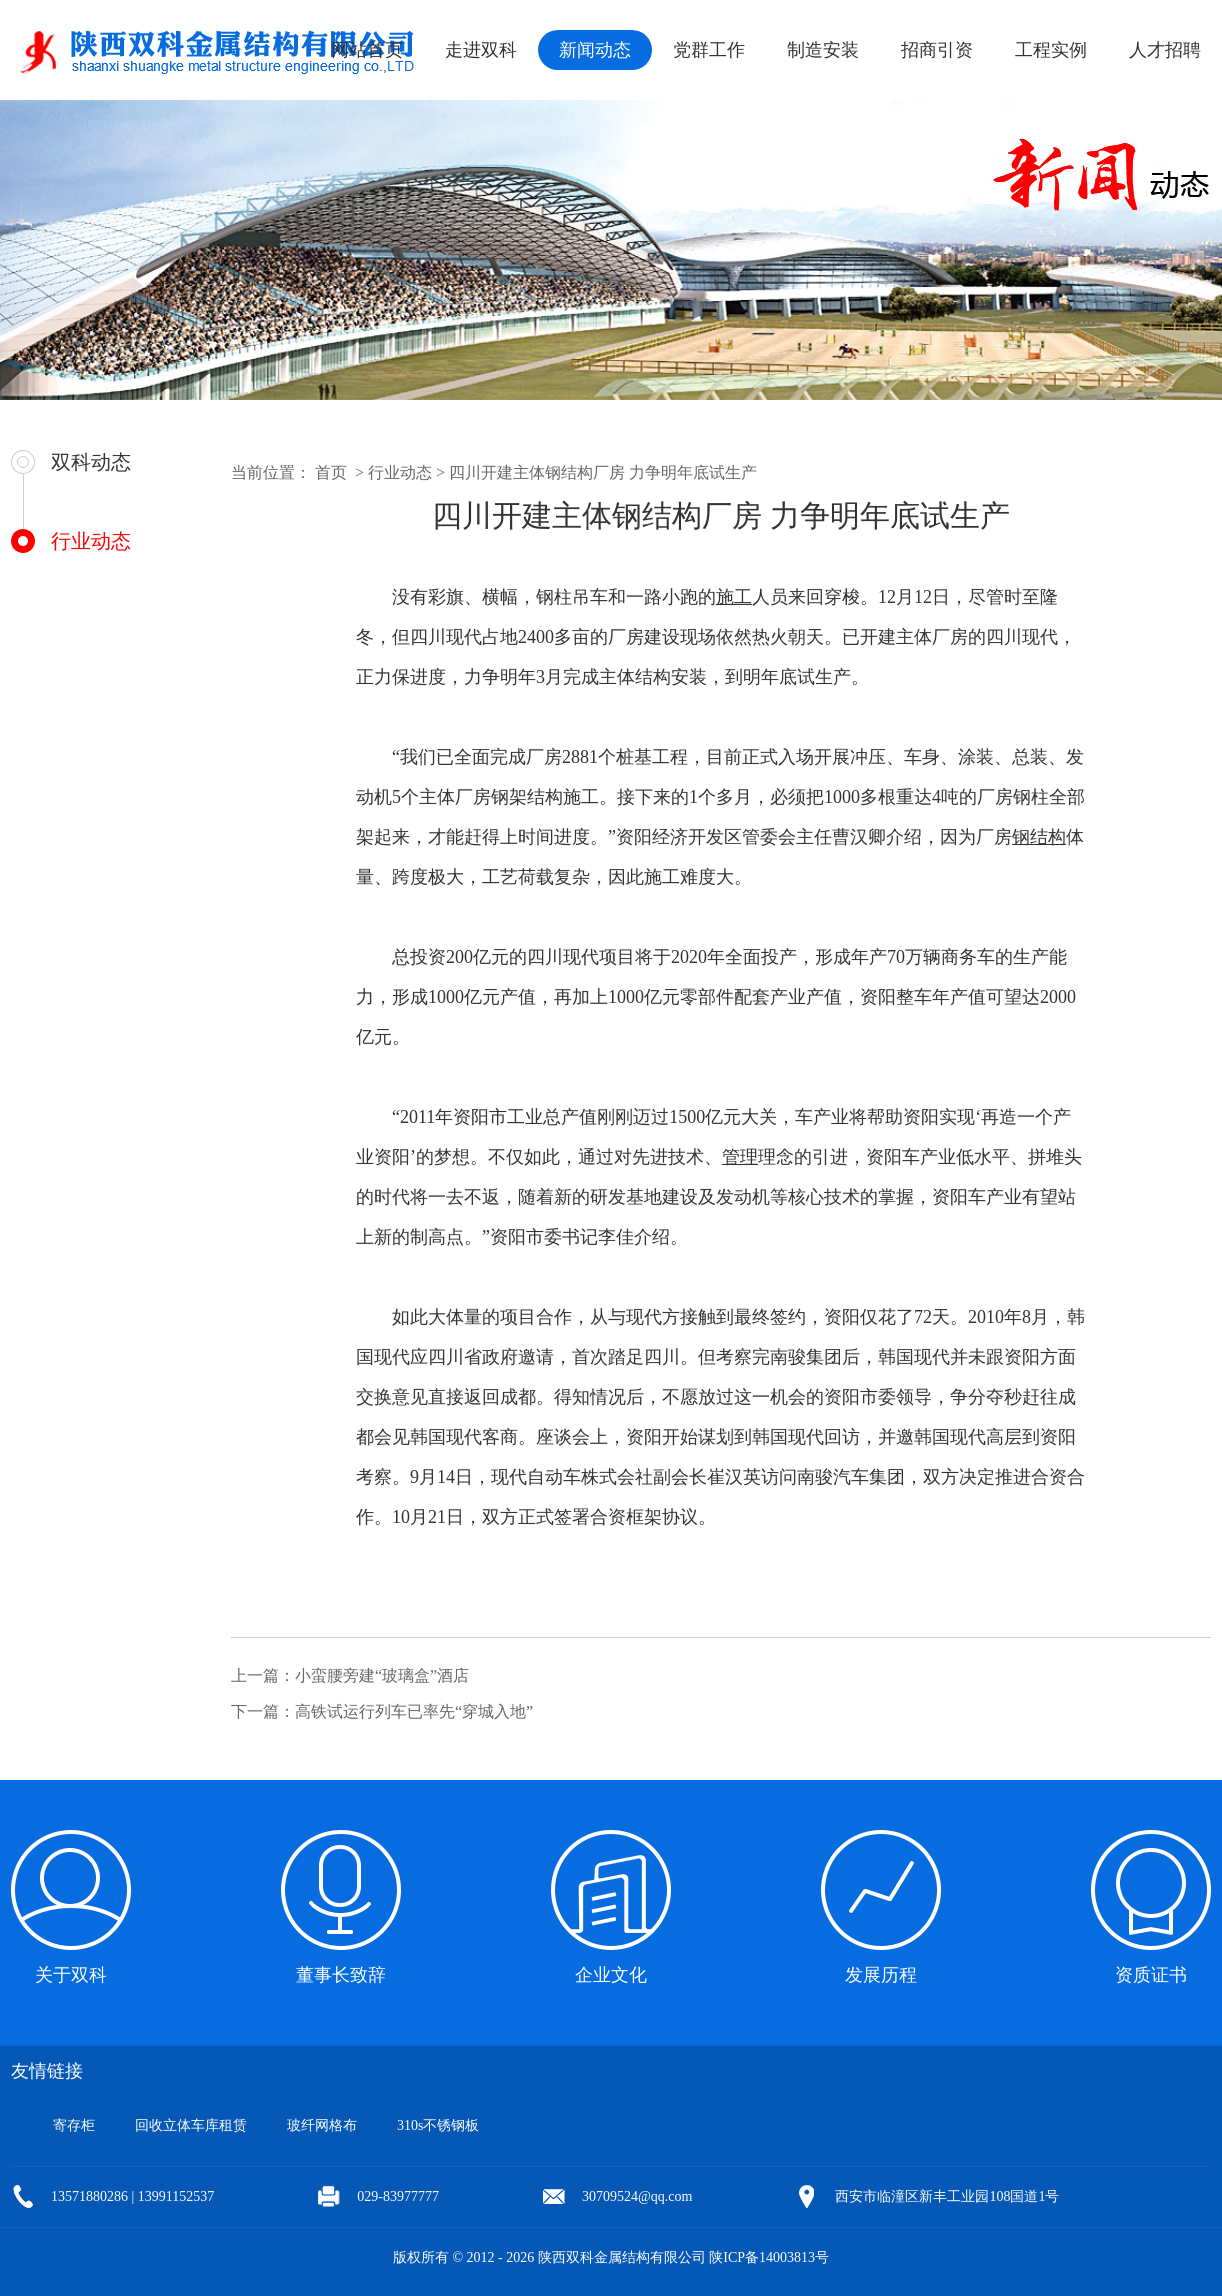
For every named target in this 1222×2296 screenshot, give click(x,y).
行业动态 (91, 541)
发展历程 (881, 1975)
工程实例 (1051, 50)
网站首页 (367, 50)
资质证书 (1151, 1975)
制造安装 (823, 50)
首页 (331, 472)
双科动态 (91, 462)
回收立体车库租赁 (191, 2125)
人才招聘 (1165, 50)
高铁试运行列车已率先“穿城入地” (414, 1711)
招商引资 (937, 50)
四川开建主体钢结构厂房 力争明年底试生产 (603, 472)
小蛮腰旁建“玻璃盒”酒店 (382, 1675)
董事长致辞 (341, 1975)
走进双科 (481, 50)
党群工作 (709, 50)
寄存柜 (74, 2125)
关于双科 (71, 1975)
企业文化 (611, 1975)
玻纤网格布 (322, 2125)
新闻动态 (595, 50)
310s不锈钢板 (438, 2125)
